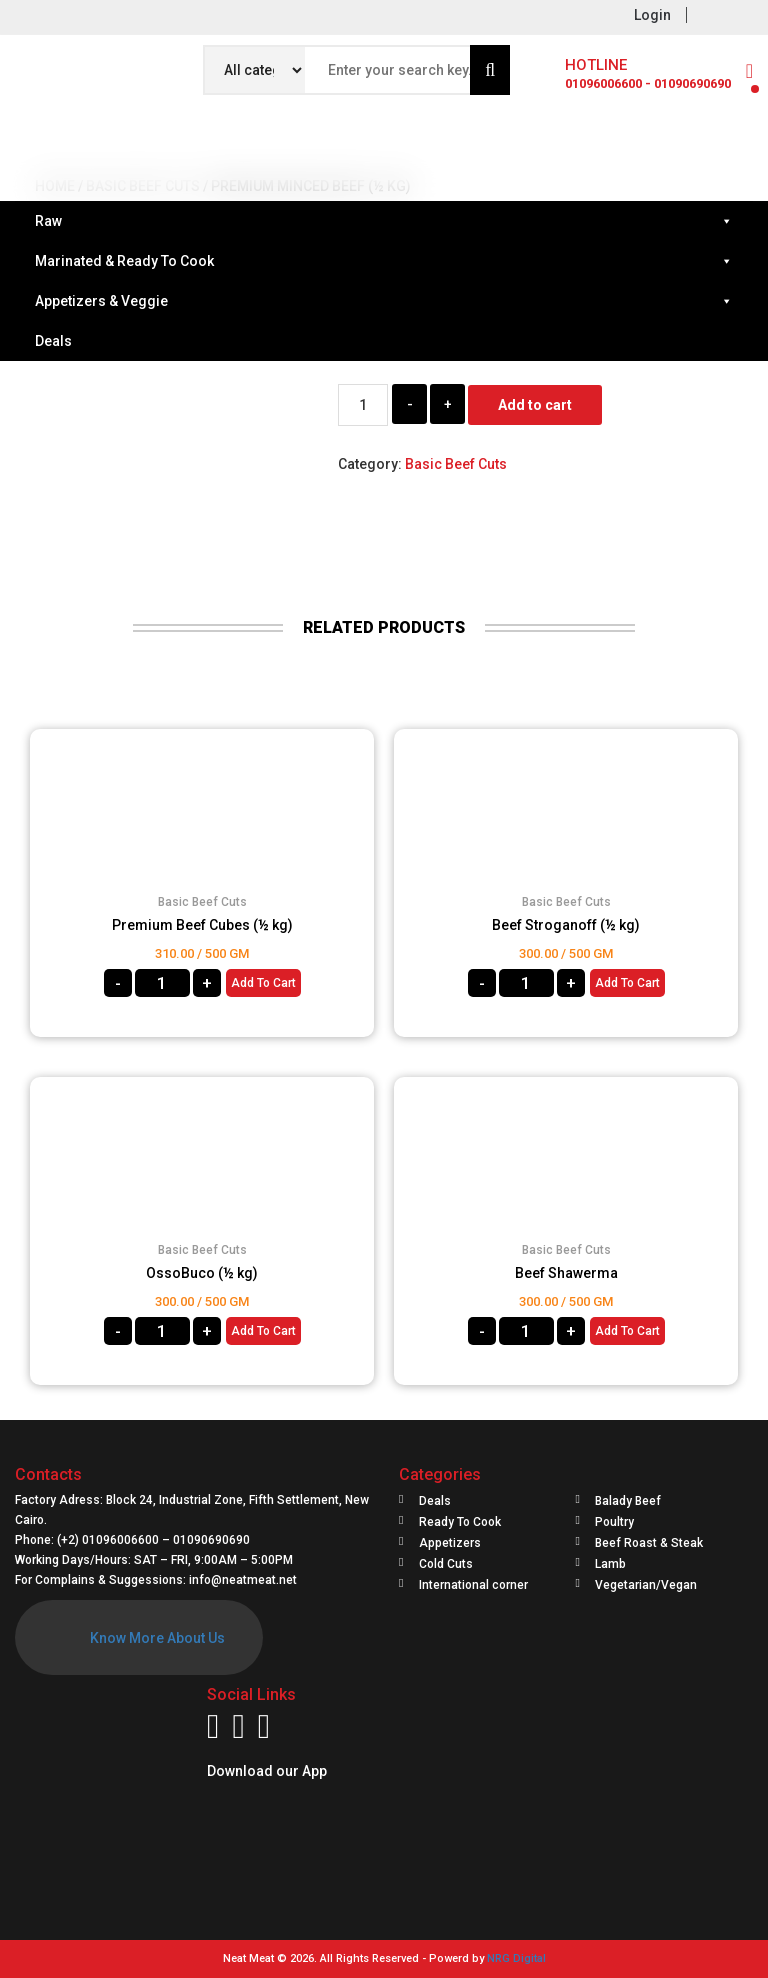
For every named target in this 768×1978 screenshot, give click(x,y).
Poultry (614, 1522)
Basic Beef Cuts (456, 464)
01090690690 (211, 1540)
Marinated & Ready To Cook (384, 261)
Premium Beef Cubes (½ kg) (202, 925)
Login (652, 15)
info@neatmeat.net (243, 1580)
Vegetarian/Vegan (646, 1585)
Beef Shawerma (566, 1273)
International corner (473, 1585)
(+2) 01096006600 (109, 1540)
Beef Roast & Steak (649, 1543)
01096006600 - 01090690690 (648, 83)
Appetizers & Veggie (384, 301)
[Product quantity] (363, 405)
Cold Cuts (446, 1564)
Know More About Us (157, 1638)
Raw (384, 221)
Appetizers (450, 1543)
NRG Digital (516, 1958)
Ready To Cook (460, 1522)
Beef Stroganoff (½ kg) (566, 925)
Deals (53, 341)
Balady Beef (628, 1501)
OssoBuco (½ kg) (202, 1273)
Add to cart (535, 405)
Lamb (610, 1564)
